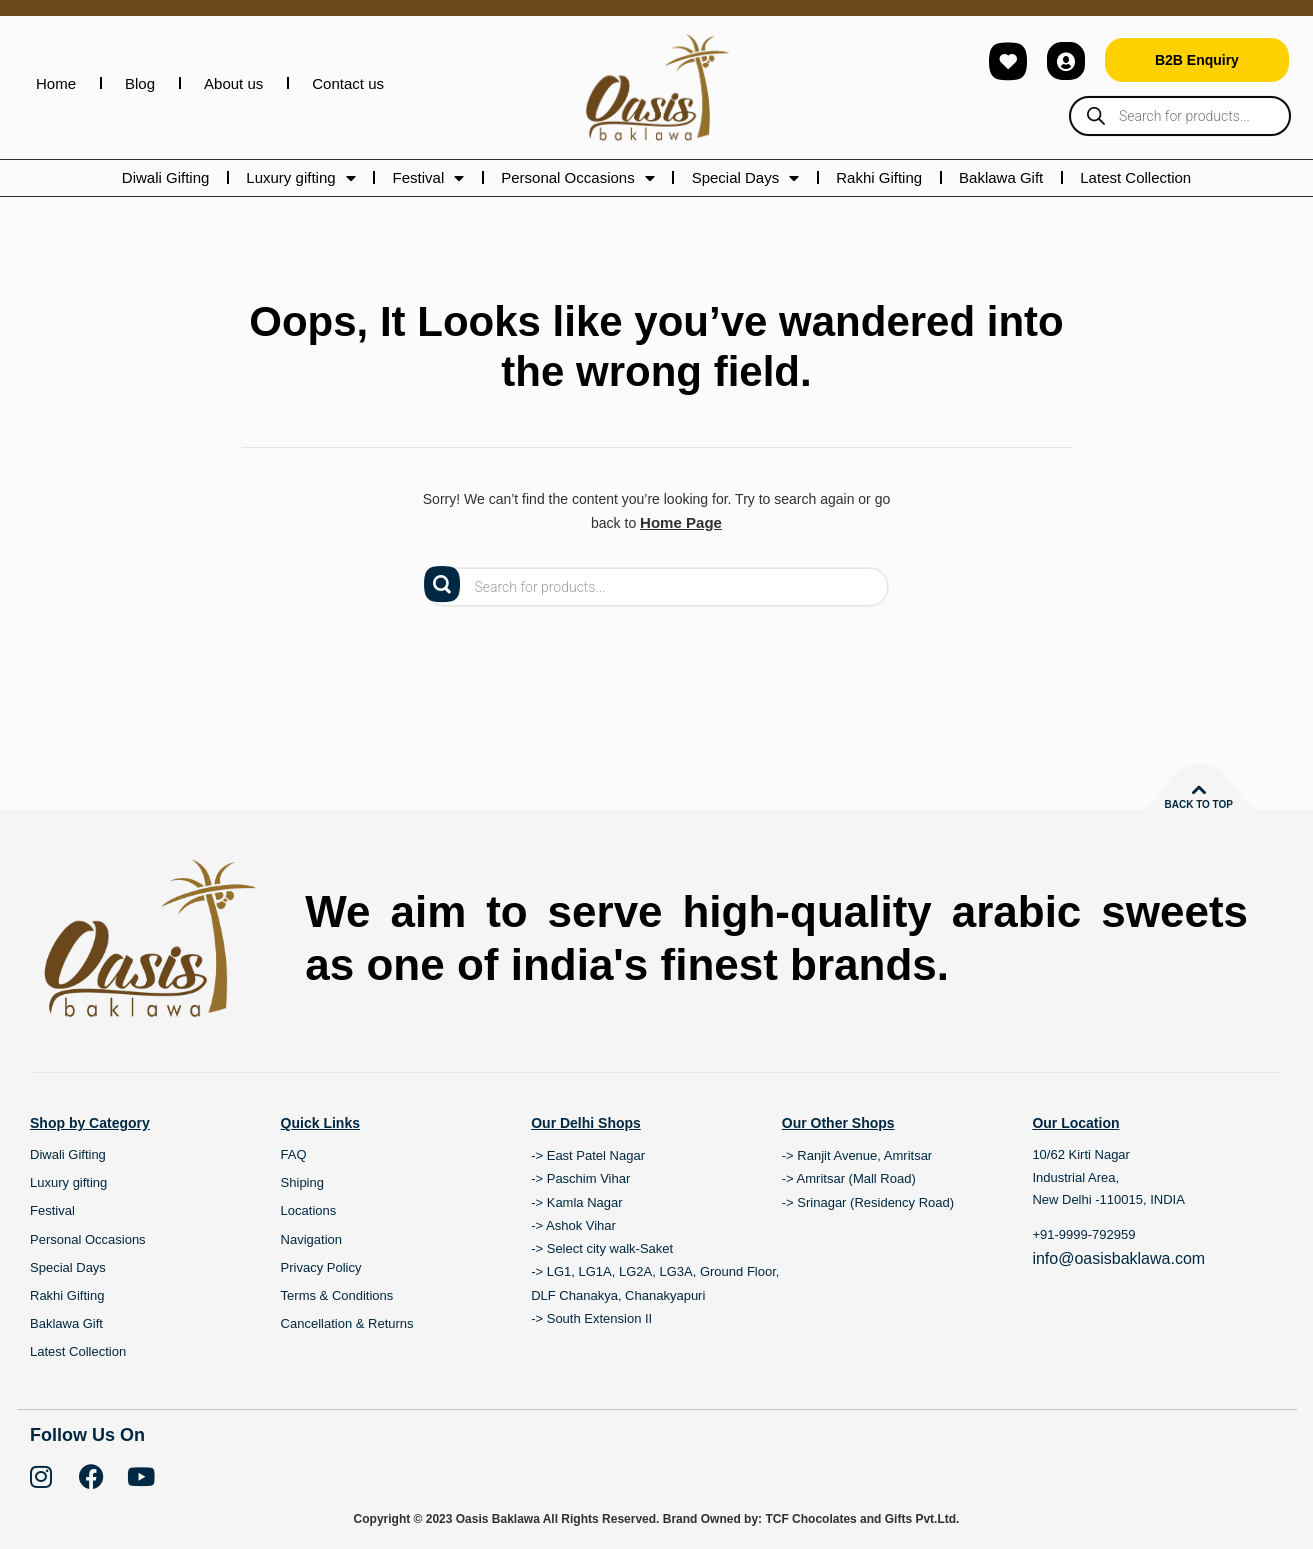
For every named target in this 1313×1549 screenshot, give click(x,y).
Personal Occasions (577, 178)
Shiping (302, 1181)
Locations (309, 1209)
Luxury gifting (300, 178)
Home (56, 83)
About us (233, 83)
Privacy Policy (321, 1266)
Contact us (348, 83)
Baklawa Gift (1001, 177)
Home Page (681, 522)
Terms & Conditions (337, 1294)
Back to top (1198, 803)
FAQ (294, 1153)
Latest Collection (1135, 177)
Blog (140, 83)
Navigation (311, 1238)
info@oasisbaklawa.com (1118, 1256)
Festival (429, 178)
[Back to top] (1199, 789)
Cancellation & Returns (347, 1322)
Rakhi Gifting (879, 177)
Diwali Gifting (166, 177)
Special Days (746, 178)
